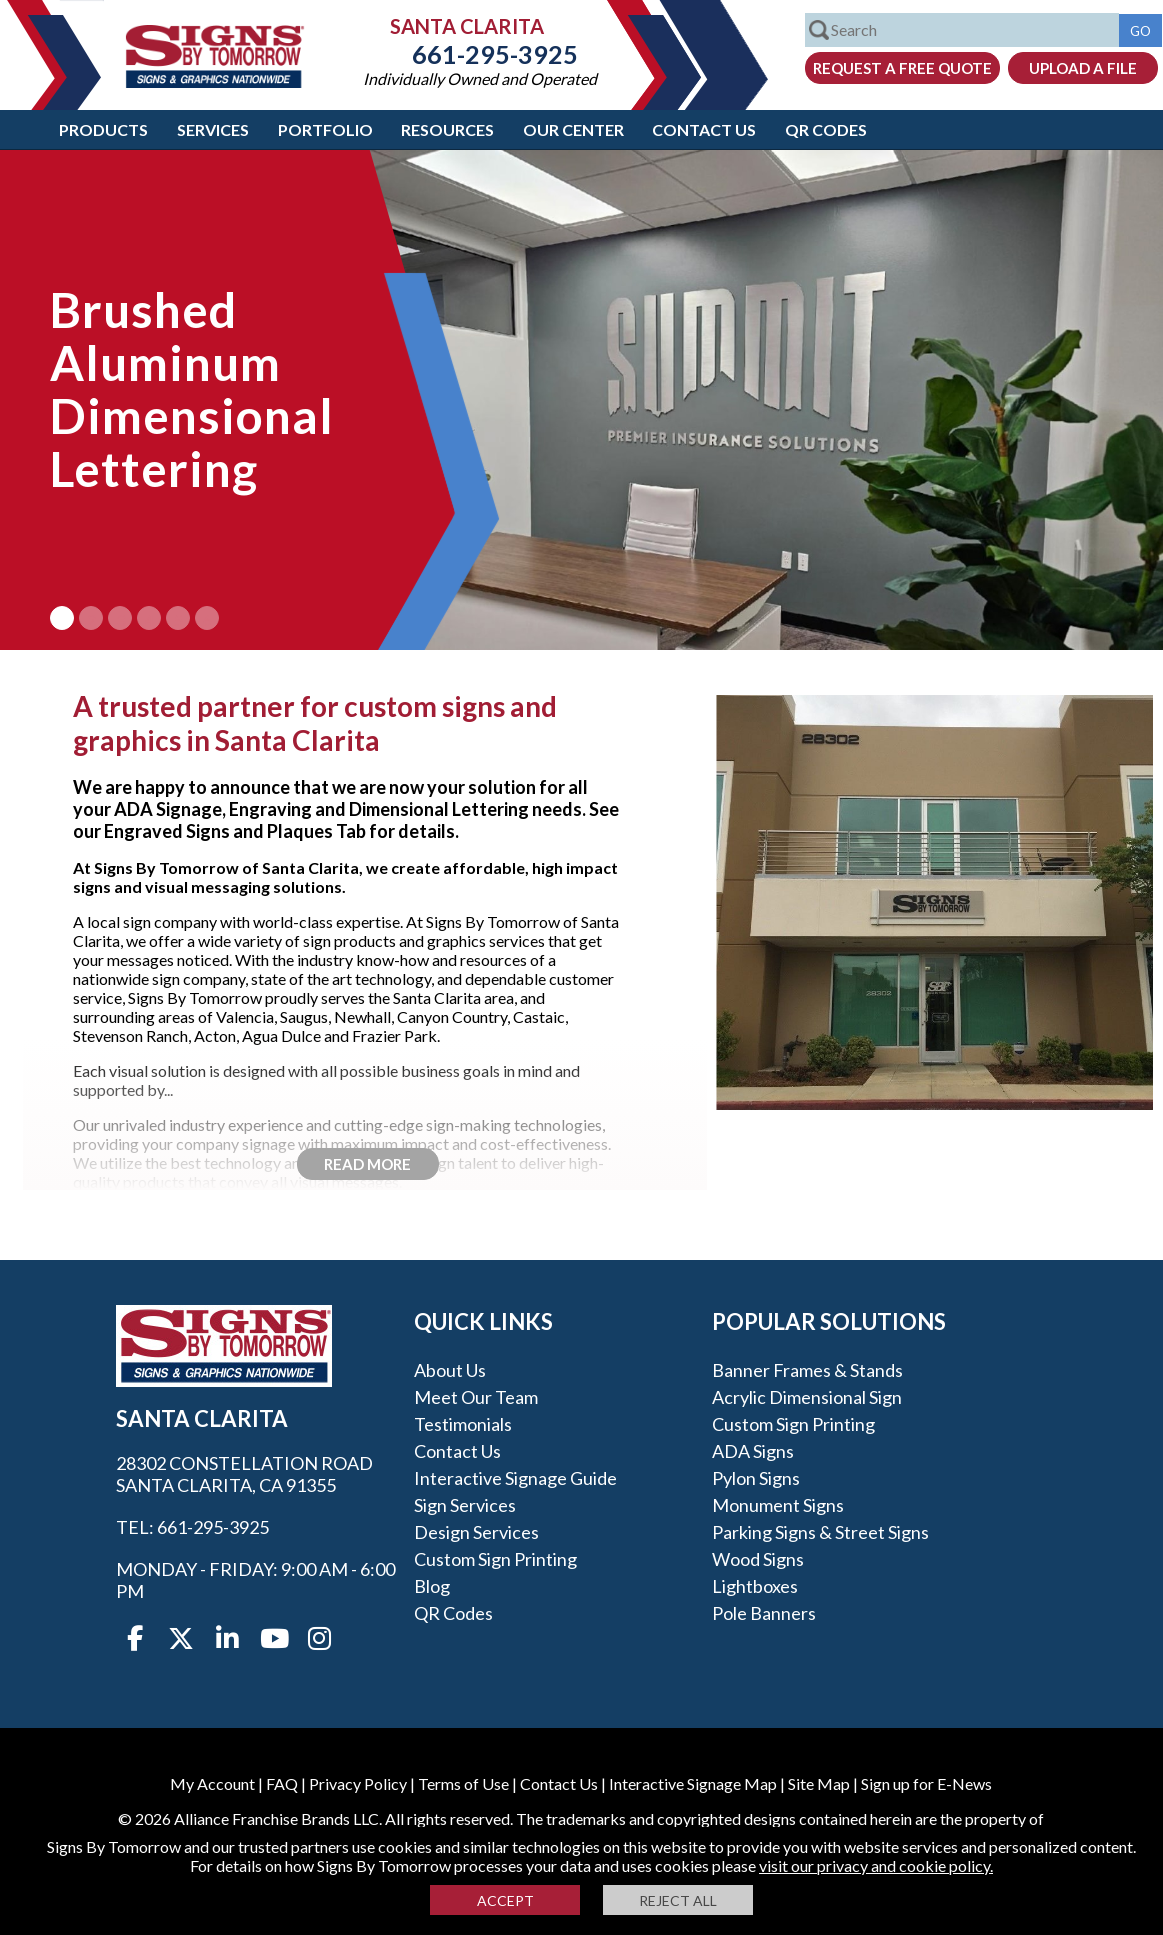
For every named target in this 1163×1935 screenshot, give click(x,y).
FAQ (282, 1783)
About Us (450, 1370)
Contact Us (704, 129)
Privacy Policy (358, 1783)
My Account (212, 1783)
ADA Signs (753, 1451)
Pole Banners (764, 1613)
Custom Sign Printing (495, 1559)
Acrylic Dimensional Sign (807, 1397)
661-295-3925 (480, 54)
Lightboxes (755, 1586)
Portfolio (325, 129)
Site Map (819, 1783)
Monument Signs (778, 1505)
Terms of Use (463, 1783)
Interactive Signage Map (693, 1783)
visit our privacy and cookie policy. (876, 1865)
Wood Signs (758, 1559)
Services (213, 129)
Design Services (476, 1532)
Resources (447, 129)
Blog (432, 1586)
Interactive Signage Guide (515, 1478)
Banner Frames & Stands (807, 1370)
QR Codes (826, 129)
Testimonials (463, 1424)
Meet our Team (476, 1397)
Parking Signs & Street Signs (820, 1532)
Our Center (573, 129)
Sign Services (465, 1505)
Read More (367, 1164)
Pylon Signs (756, 1478)
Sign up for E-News (926, 1783)
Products (103, 129)
